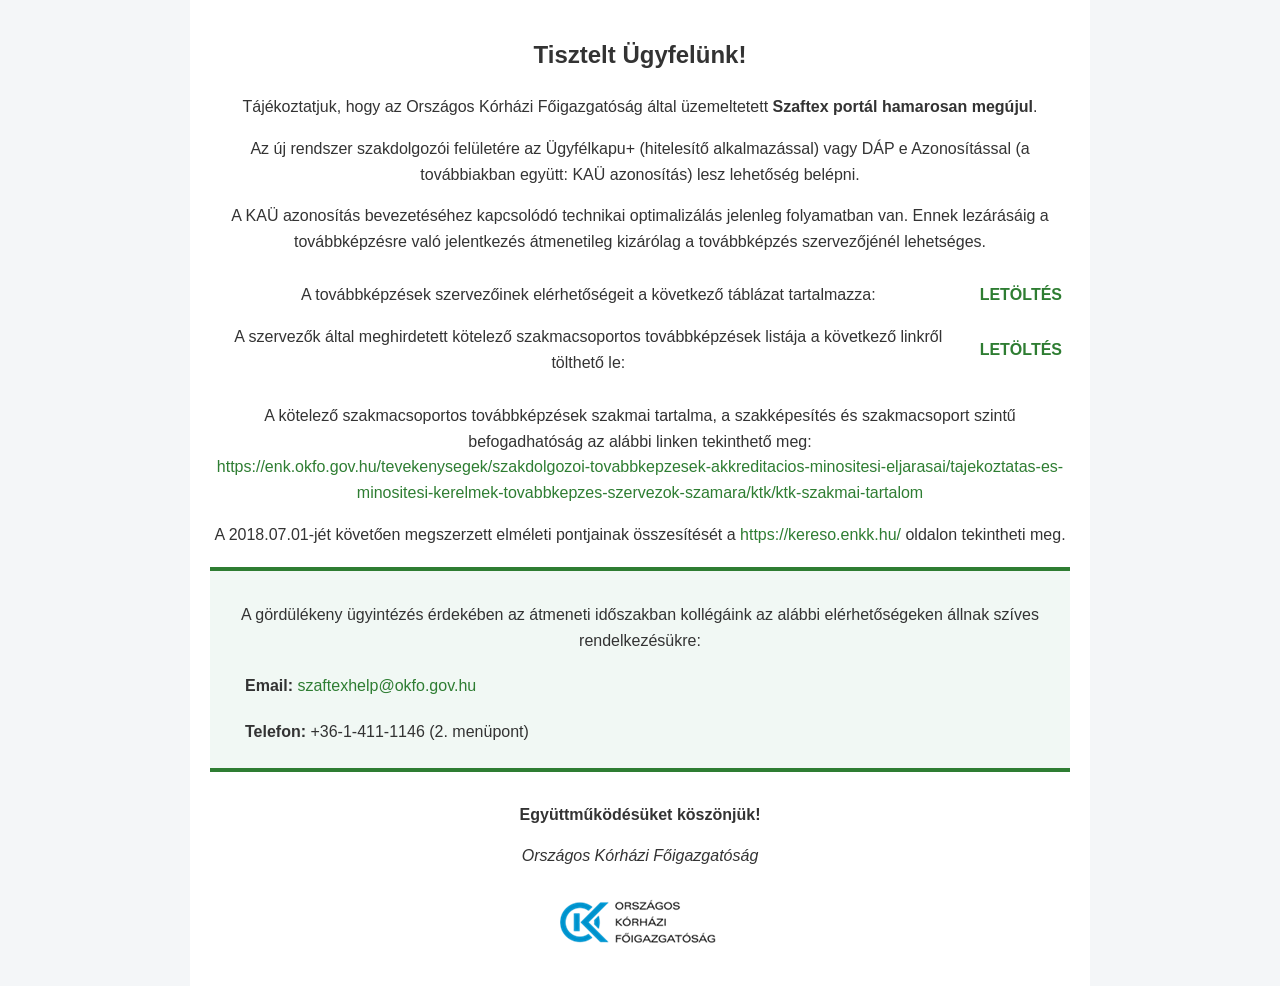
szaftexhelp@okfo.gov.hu (386, 685)
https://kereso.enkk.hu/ (822, 534)
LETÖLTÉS (1021, 294)
